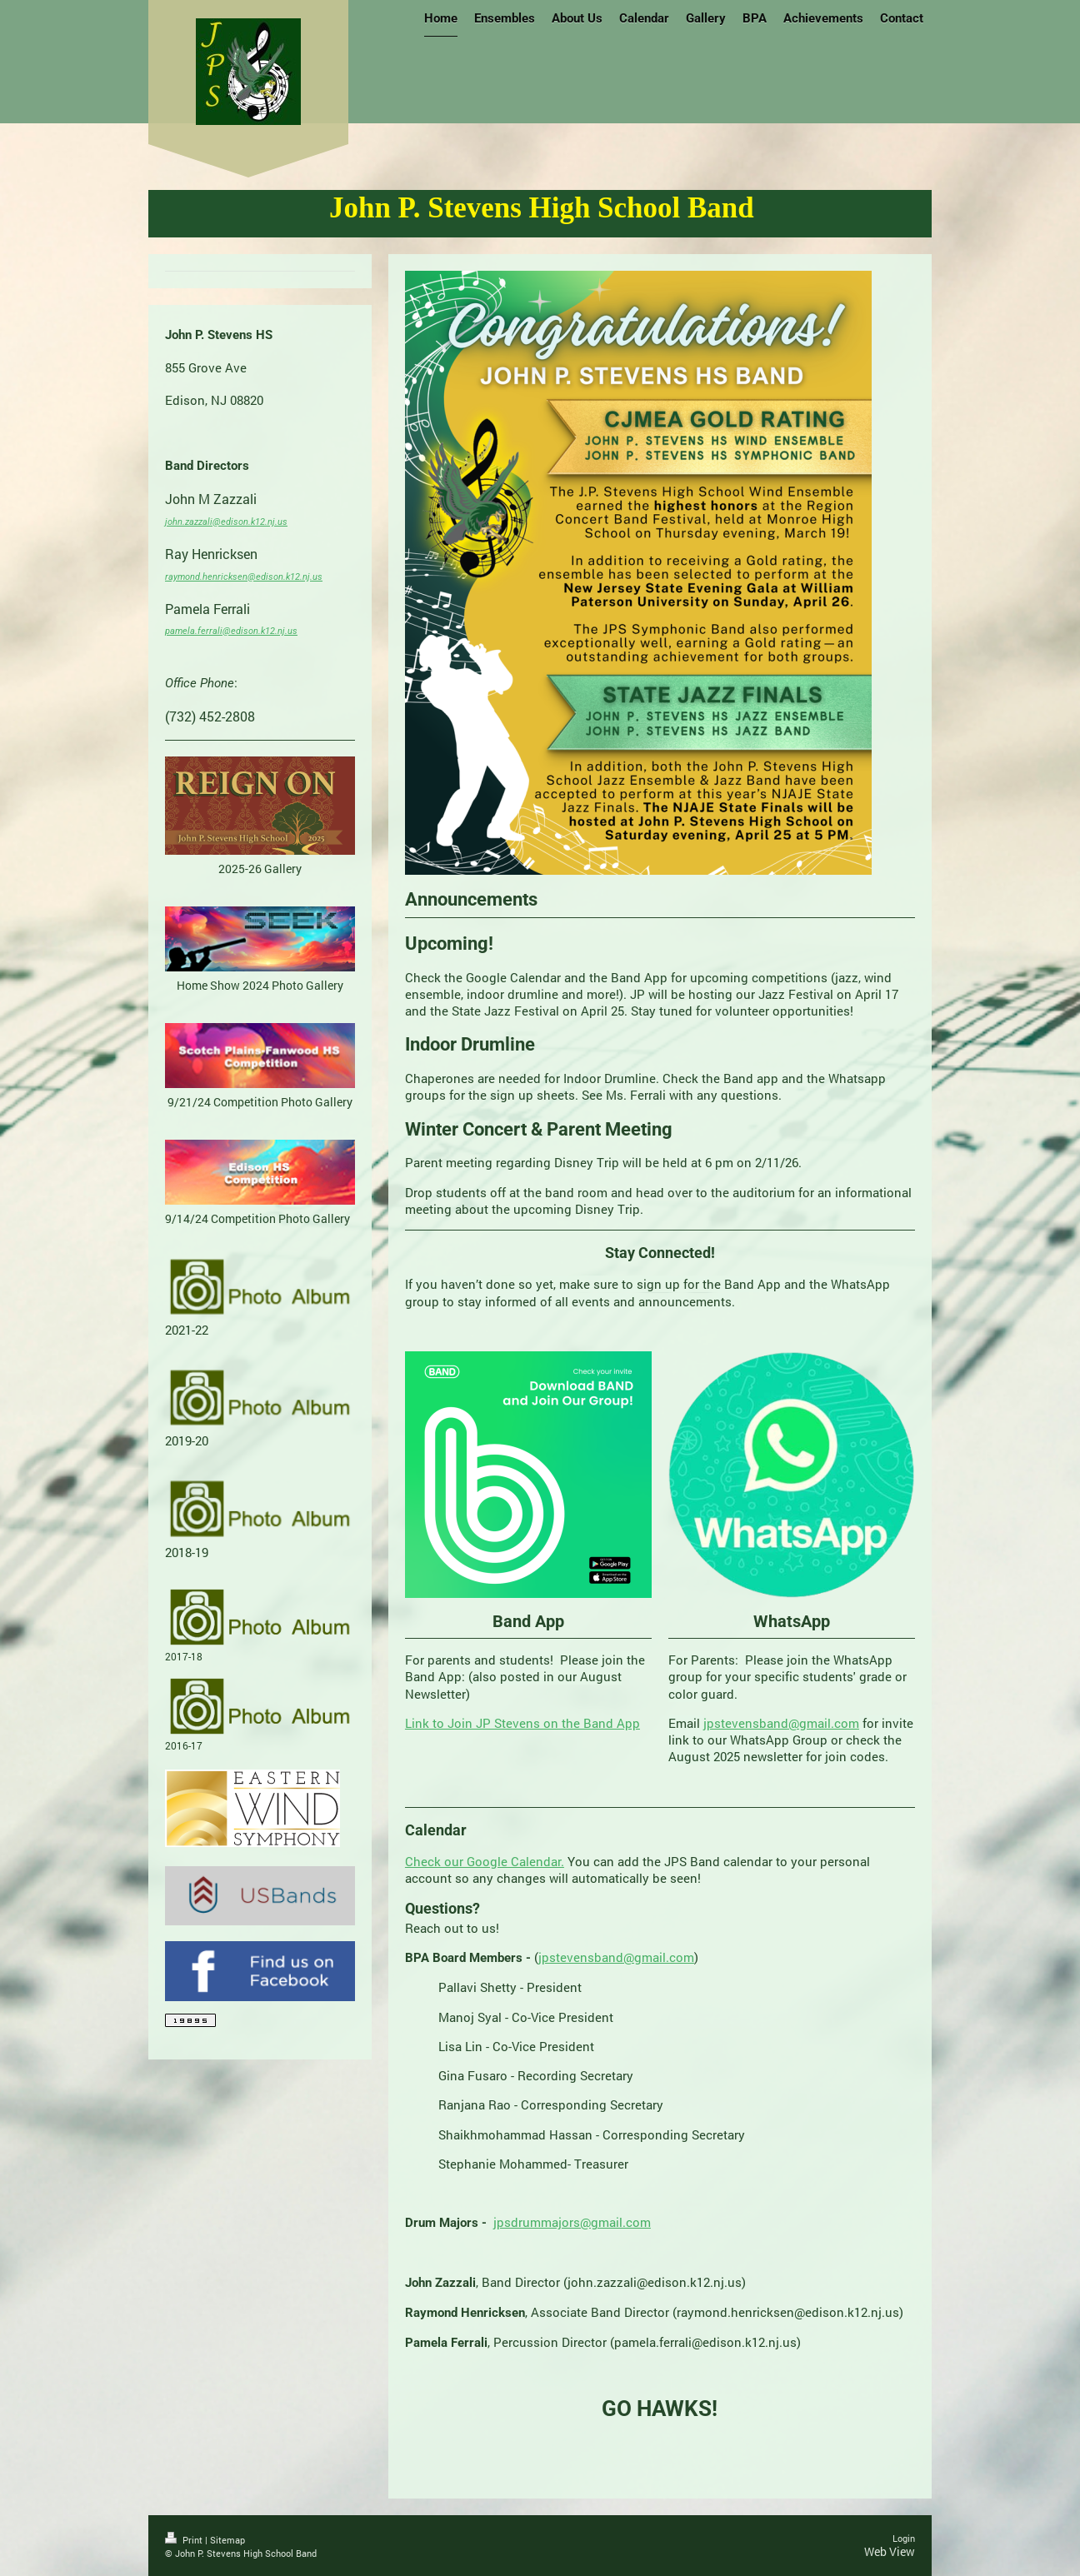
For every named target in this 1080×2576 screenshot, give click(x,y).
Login (903, 2538)
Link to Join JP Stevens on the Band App (522, 1723)
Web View (889, 2551)
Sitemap (227, 2540)
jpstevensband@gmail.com (781, 1723)
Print (185, 2540)
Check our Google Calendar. (484, 1861)
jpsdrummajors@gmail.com (572, 2222)
